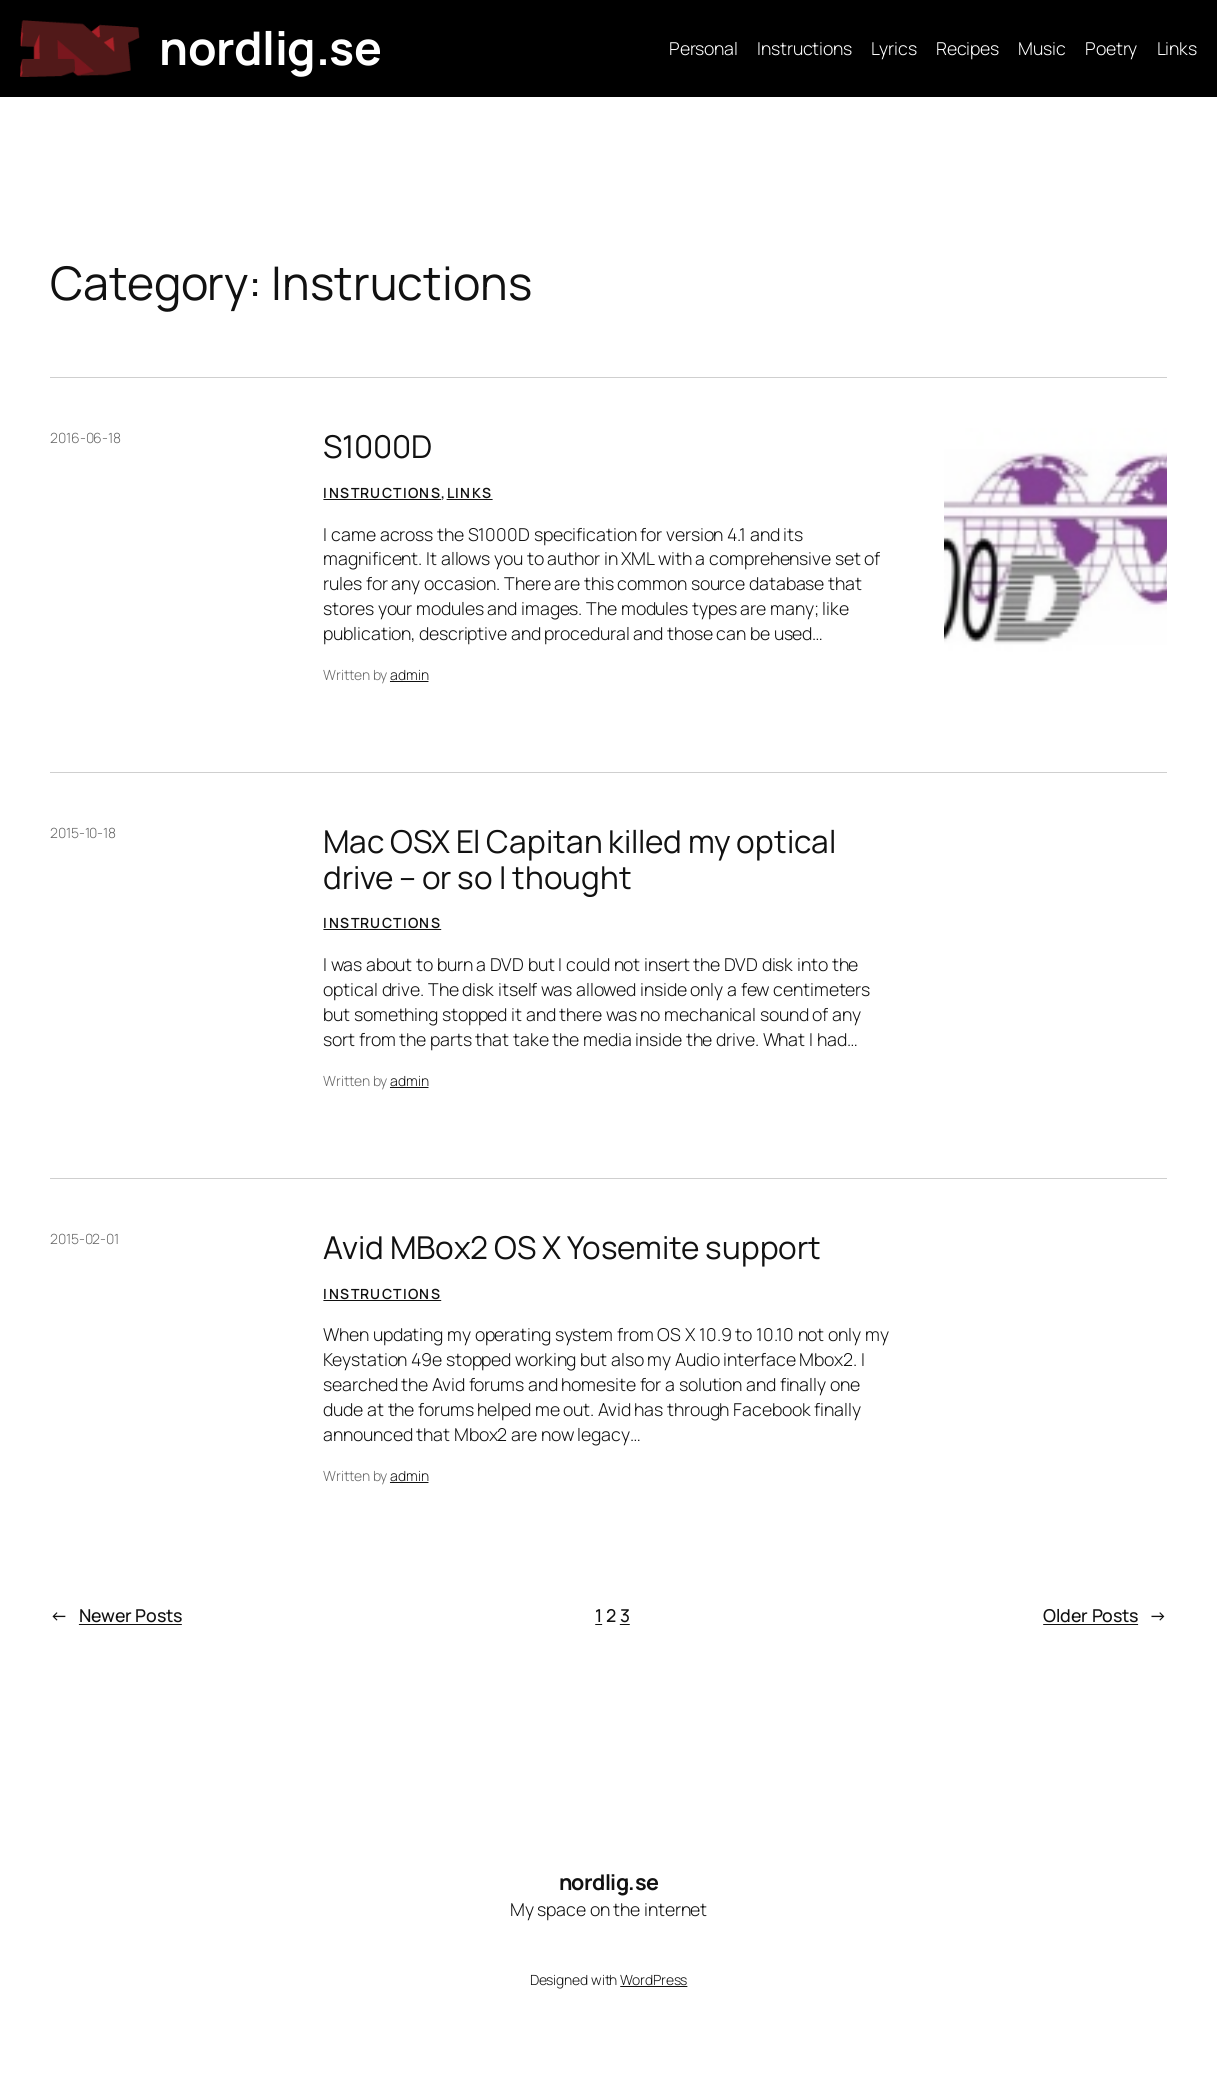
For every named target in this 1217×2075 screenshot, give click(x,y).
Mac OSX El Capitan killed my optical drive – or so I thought (579, 858)
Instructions (382, 492)
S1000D (377, 445)
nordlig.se (270, 47)
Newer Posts (116, 1615)
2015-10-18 (83, 832)
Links (470, 492)
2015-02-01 (84, 1238)
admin (409, 674)
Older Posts (1105, 1615)
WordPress (653, 1979)
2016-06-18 (85, 437)
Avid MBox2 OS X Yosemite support (572, 1246)
